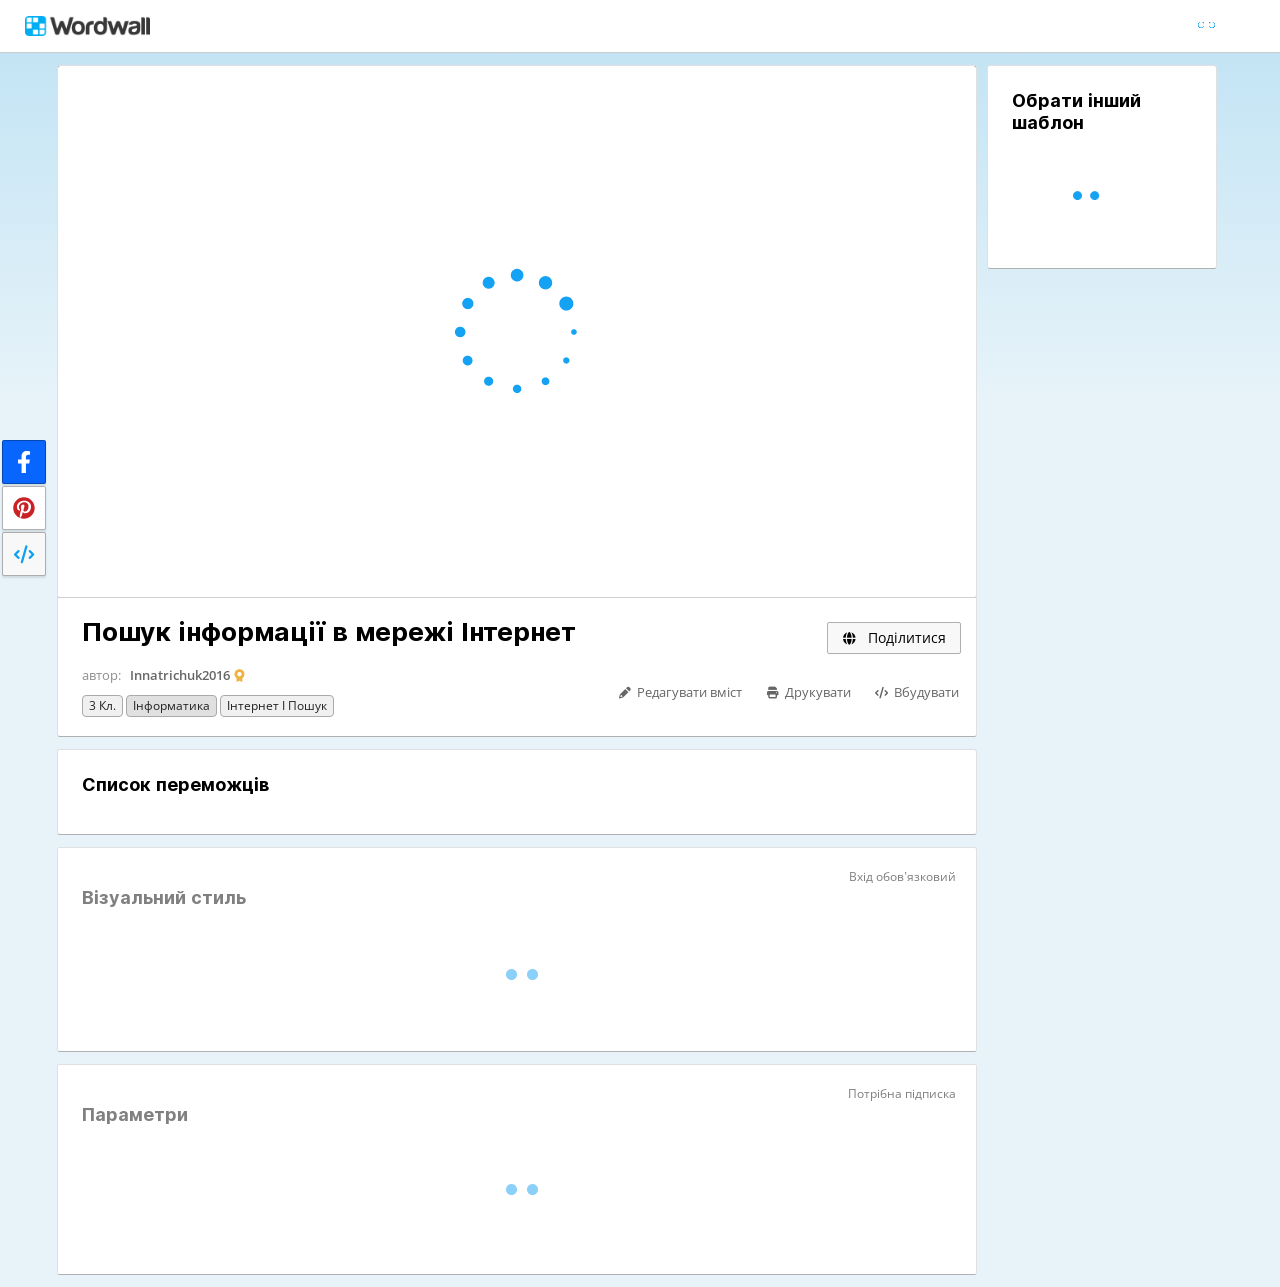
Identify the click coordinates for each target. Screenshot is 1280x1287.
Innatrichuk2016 (180, 675)
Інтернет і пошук (277, 705)
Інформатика (171, 705)
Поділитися (894, 637)
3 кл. (102, 705)
